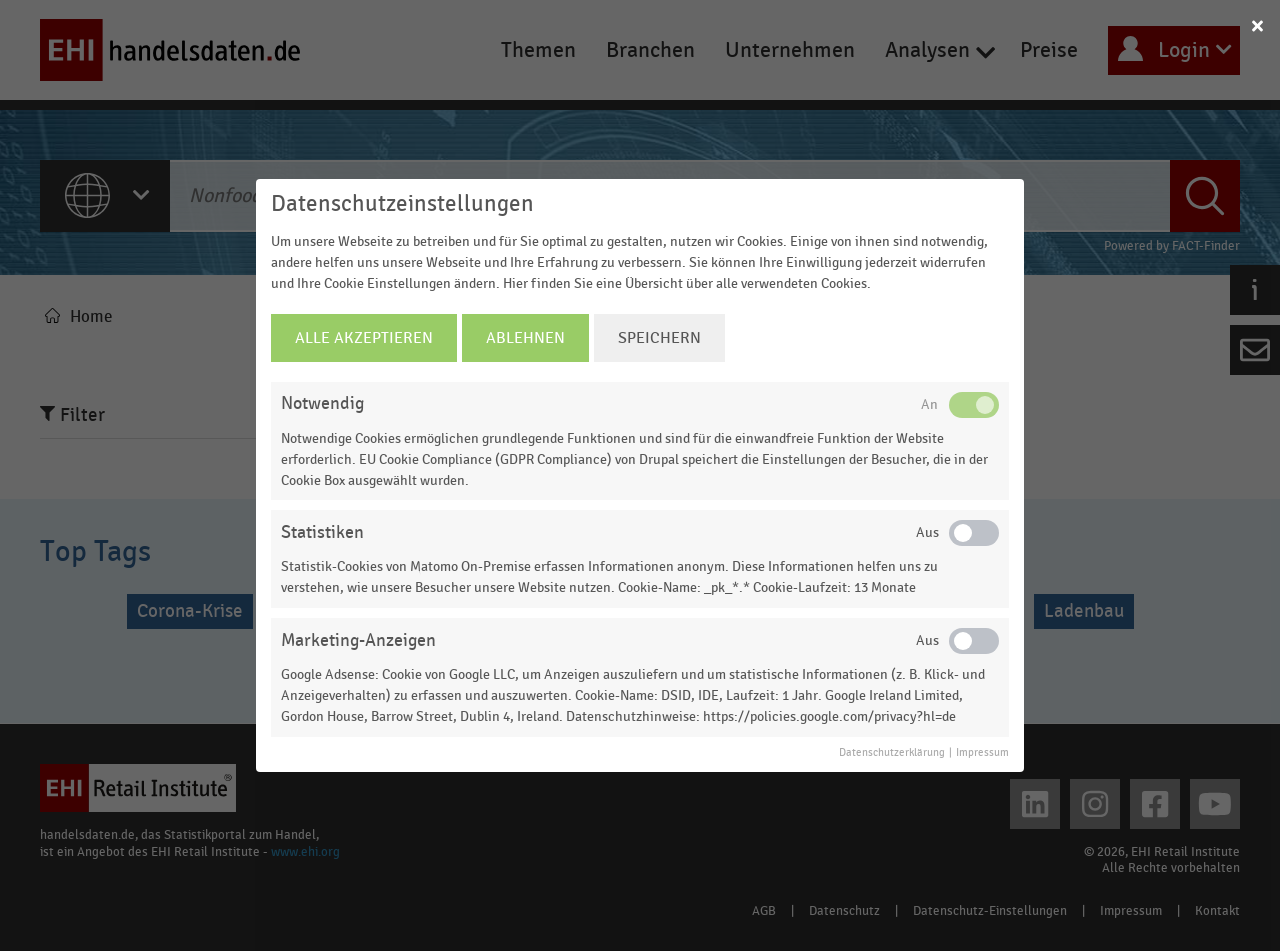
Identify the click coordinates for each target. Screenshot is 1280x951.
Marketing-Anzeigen (358, 640)
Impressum (982, 753)
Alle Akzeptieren (364, 338)
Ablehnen (525, 338)
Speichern (659, 338)
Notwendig (322, 403)
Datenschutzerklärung (892, 753)
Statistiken (322, 532)
